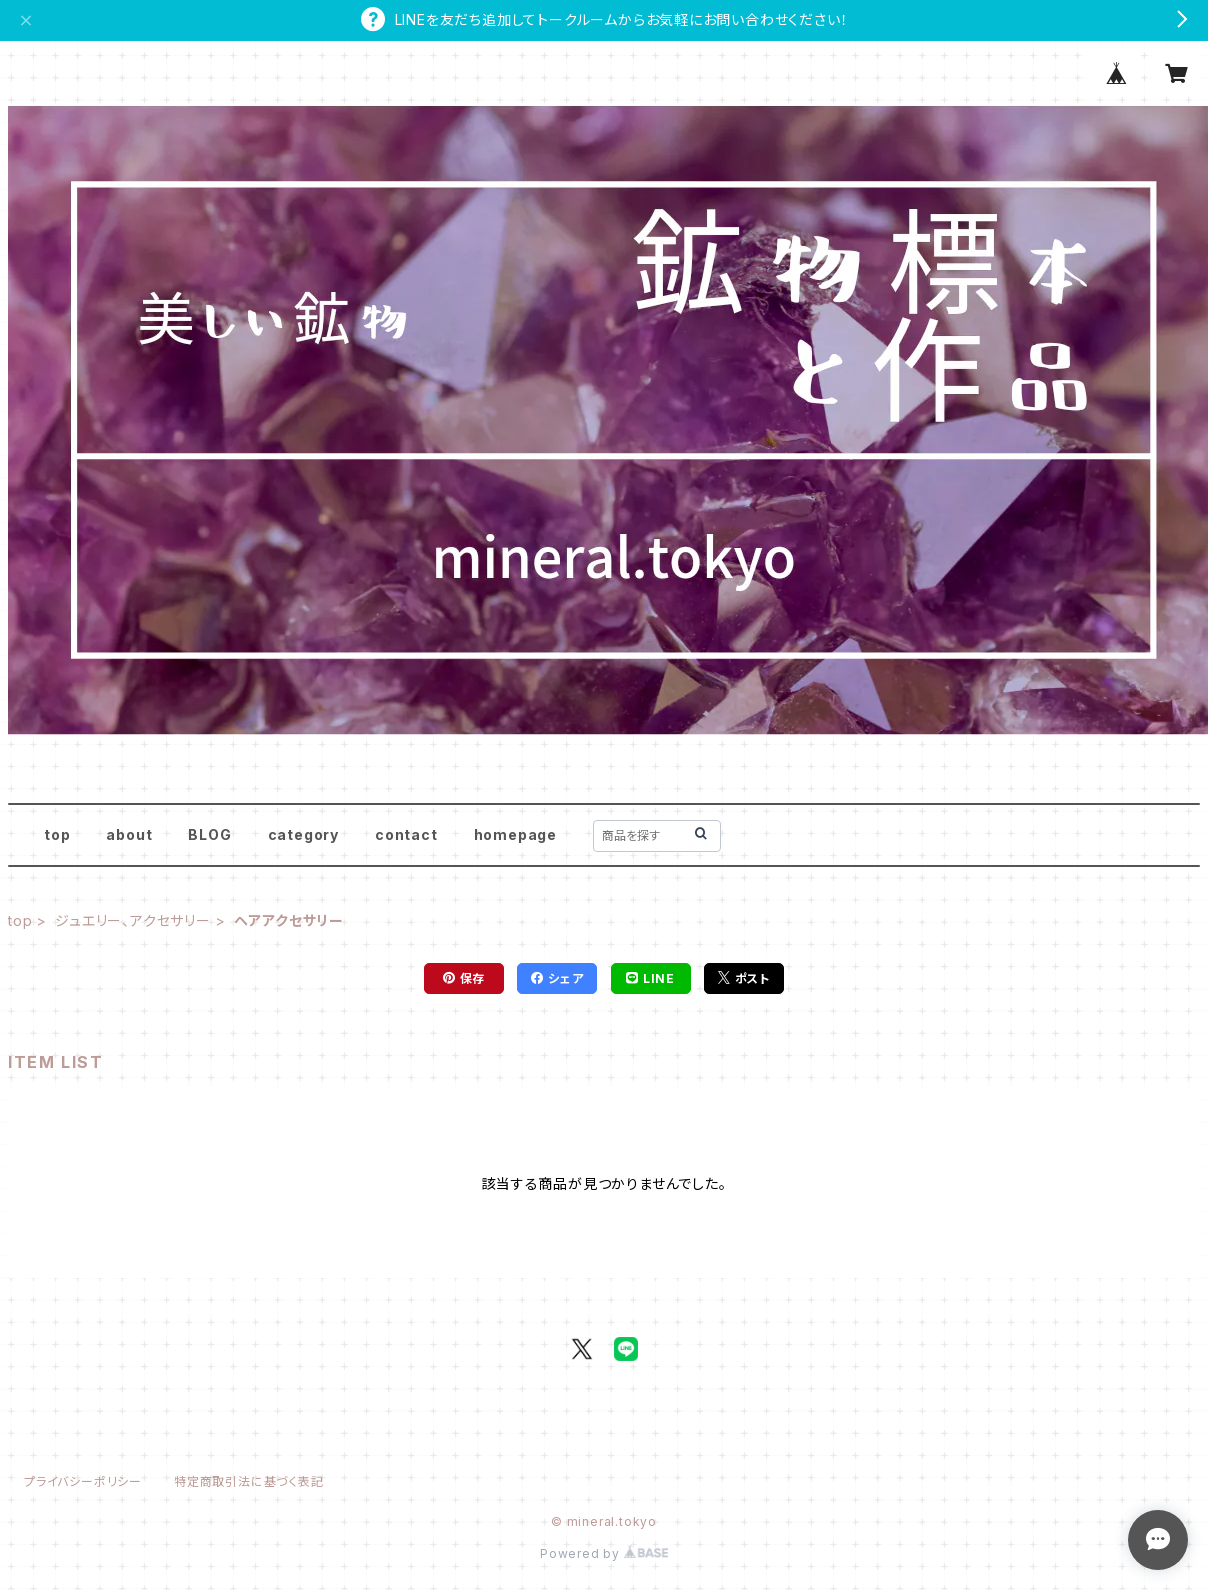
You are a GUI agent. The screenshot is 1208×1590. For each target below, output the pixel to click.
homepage (515, 834)
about (129, 834)
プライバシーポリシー (83, 1481)
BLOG (209, 834)
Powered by (604, 1553)
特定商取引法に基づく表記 (249, 1481)
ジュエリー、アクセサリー (133, 920)
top (57, 834)
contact (406, 834)
